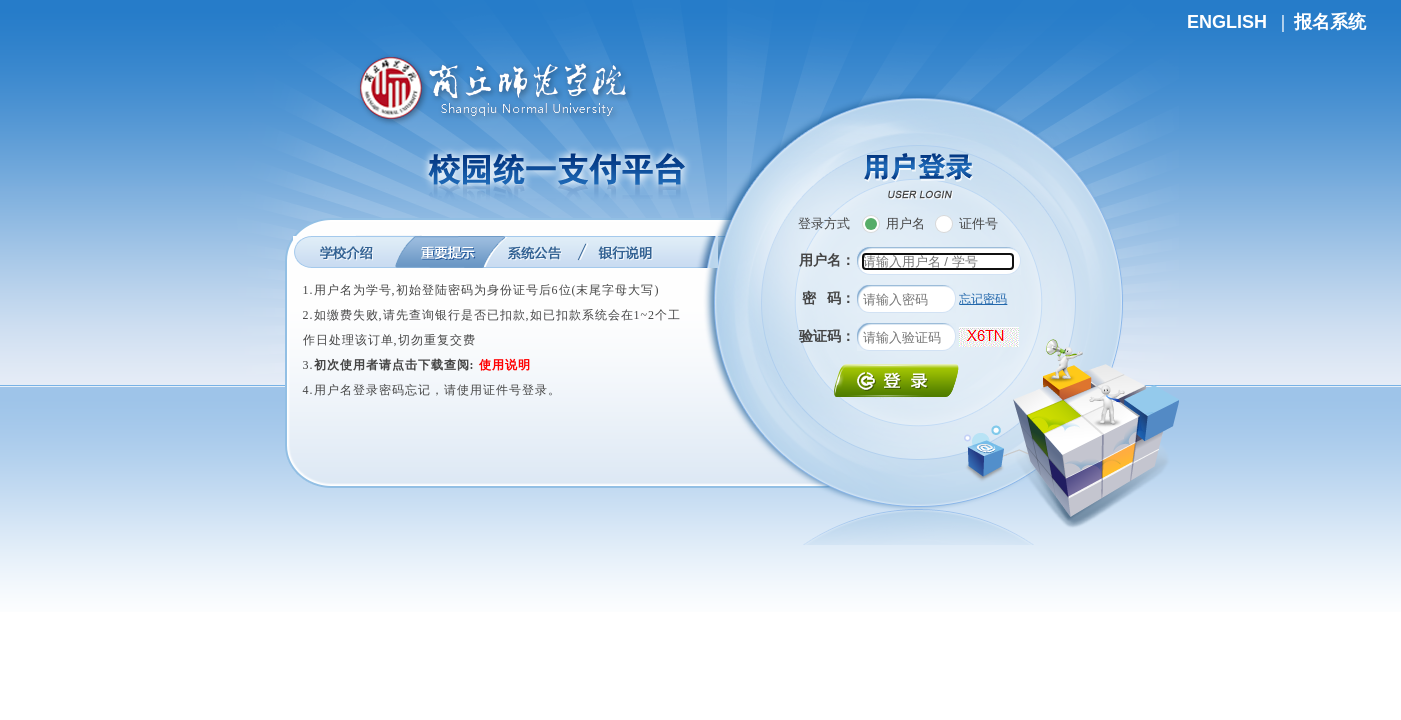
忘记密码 (983, 299)
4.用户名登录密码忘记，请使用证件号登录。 (432, 390)
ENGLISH (1227, 22)
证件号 (966, 223)
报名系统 (1330, 22)
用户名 (893, 223)
